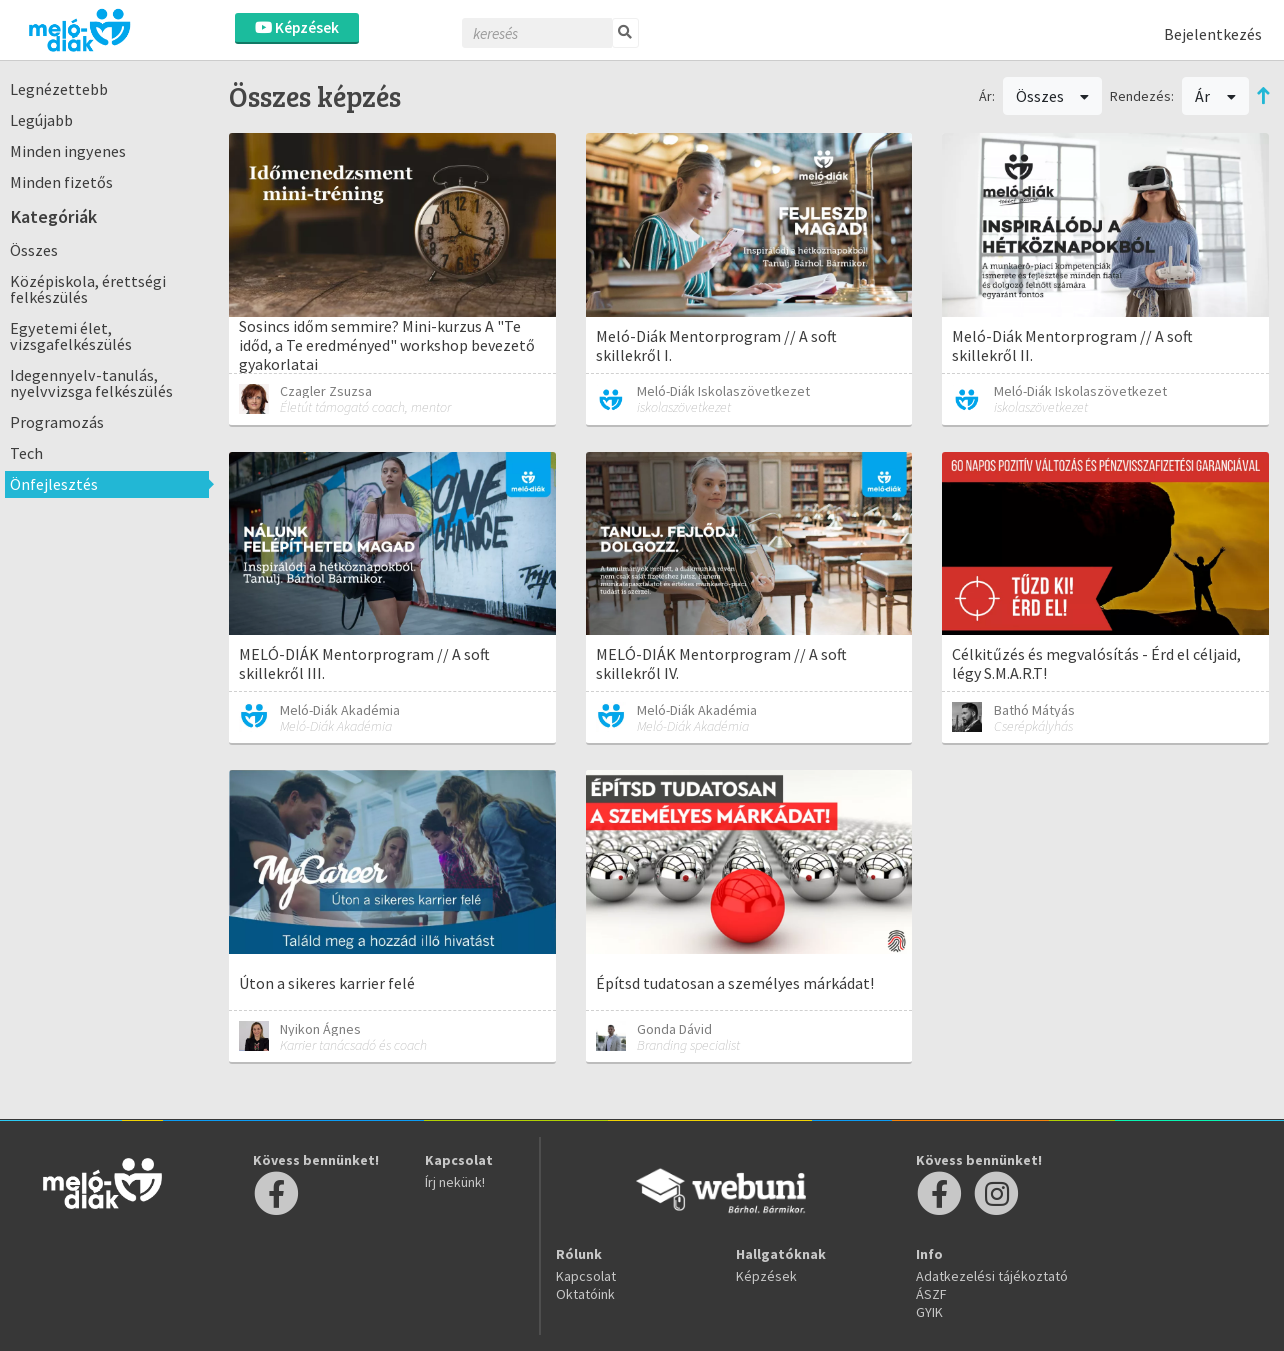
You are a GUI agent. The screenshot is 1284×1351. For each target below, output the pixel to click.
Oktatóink (585, 1294)
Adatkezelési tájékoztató (992, 1276)
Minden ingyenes (68, 151)
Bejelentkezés (1213, 34)
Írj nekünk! (455, 1182)
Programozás (57, 422)
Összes (34, 250)
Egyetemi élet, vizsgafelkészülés (71, 336)
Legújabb (41, 120)
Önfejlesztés (54, 484)
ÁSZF (931, 1294)
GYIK (929, 1312)
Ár (1215, 96)
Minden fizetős (61, 182)
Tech (26, 453)
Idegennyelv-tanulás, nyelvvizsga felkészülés (91, 383)
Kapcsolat (586, 1276)
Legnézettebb (59, 89)
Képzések (297, 27)
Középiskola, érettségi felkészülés (88, 289)
